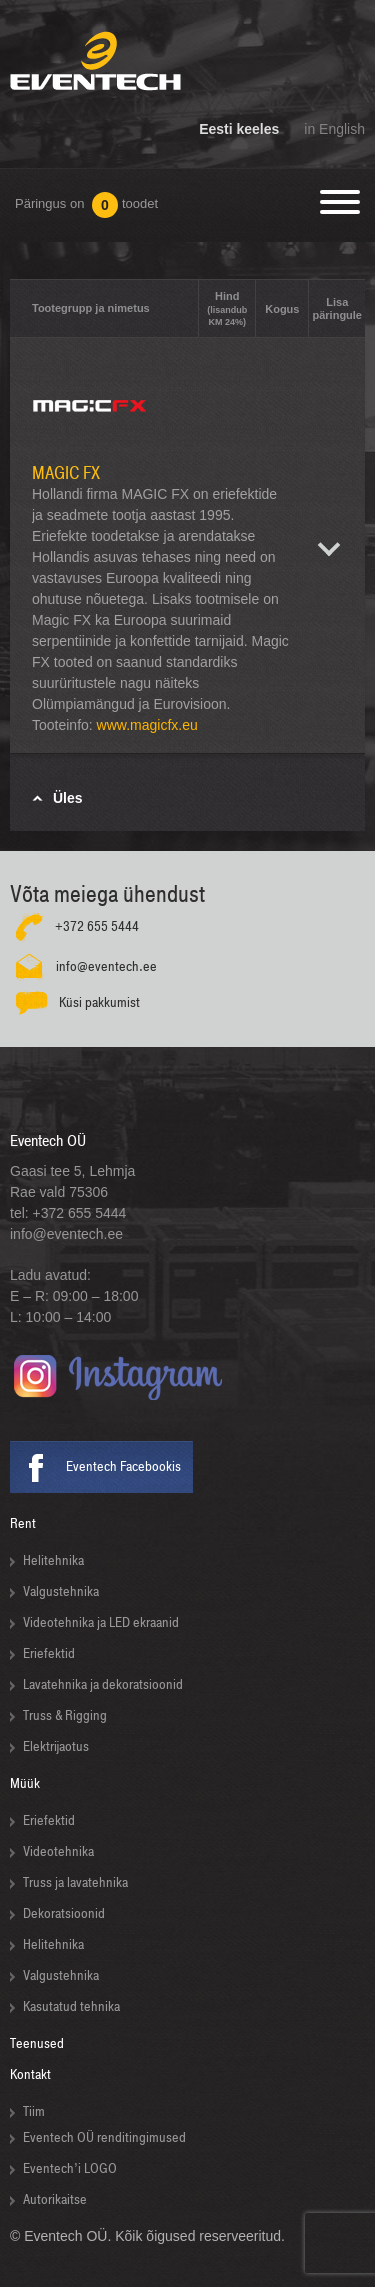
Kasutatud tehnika (71, 2006)
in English (334, 129)
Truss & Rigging (65, 1715)
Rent (23, 1523)
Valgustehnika (61, 1591)
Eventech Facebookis (123, 1466)
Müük (25, 1783)
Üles (68, 798)
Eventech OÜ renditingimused (104, 2137)
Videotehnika (58, 1851)
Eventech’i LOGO (70, 2168)
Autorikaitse (55, 2199)
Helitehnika (53, 1560)
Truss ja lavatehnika (75, 1882)
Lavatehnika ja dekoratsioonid (103, 1684)
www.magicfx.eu (147, 725)
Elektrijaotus (56, 1746)
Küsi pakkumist (99, 1002)
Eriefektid (49, 1653)
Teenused (37, 2043)
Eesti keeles (239, 129)
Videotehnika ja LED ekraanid (101, 1622)
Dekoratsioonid (64, 1913)
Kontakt (30, 2074)
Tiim (34, 2111)
